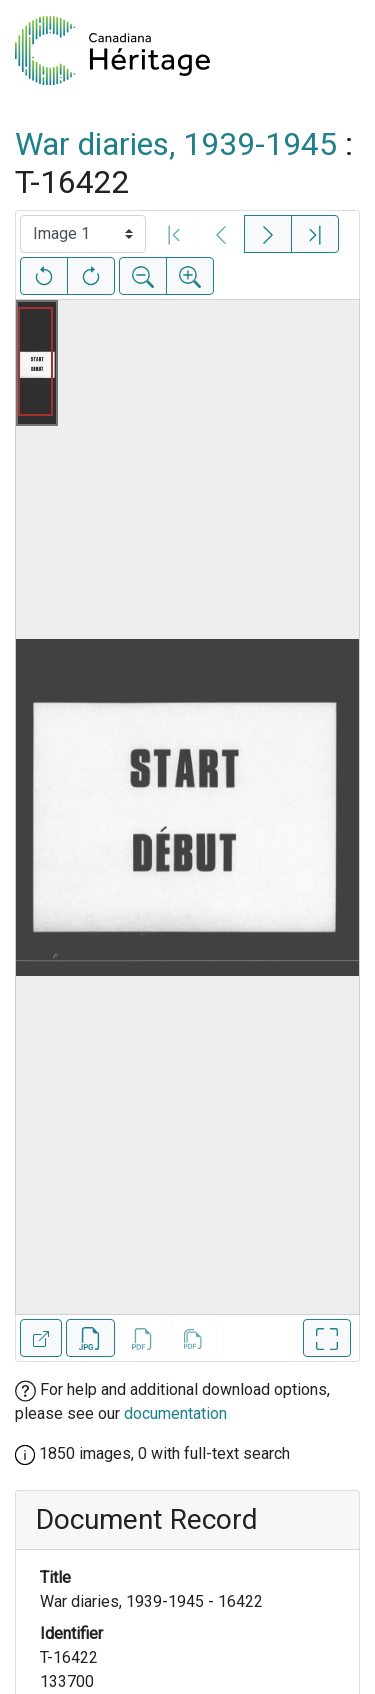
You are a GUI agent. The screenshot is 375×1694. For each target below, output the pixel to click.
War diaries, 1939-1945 (176, 144)
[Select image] (83, 234)
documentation (175, 1413)
